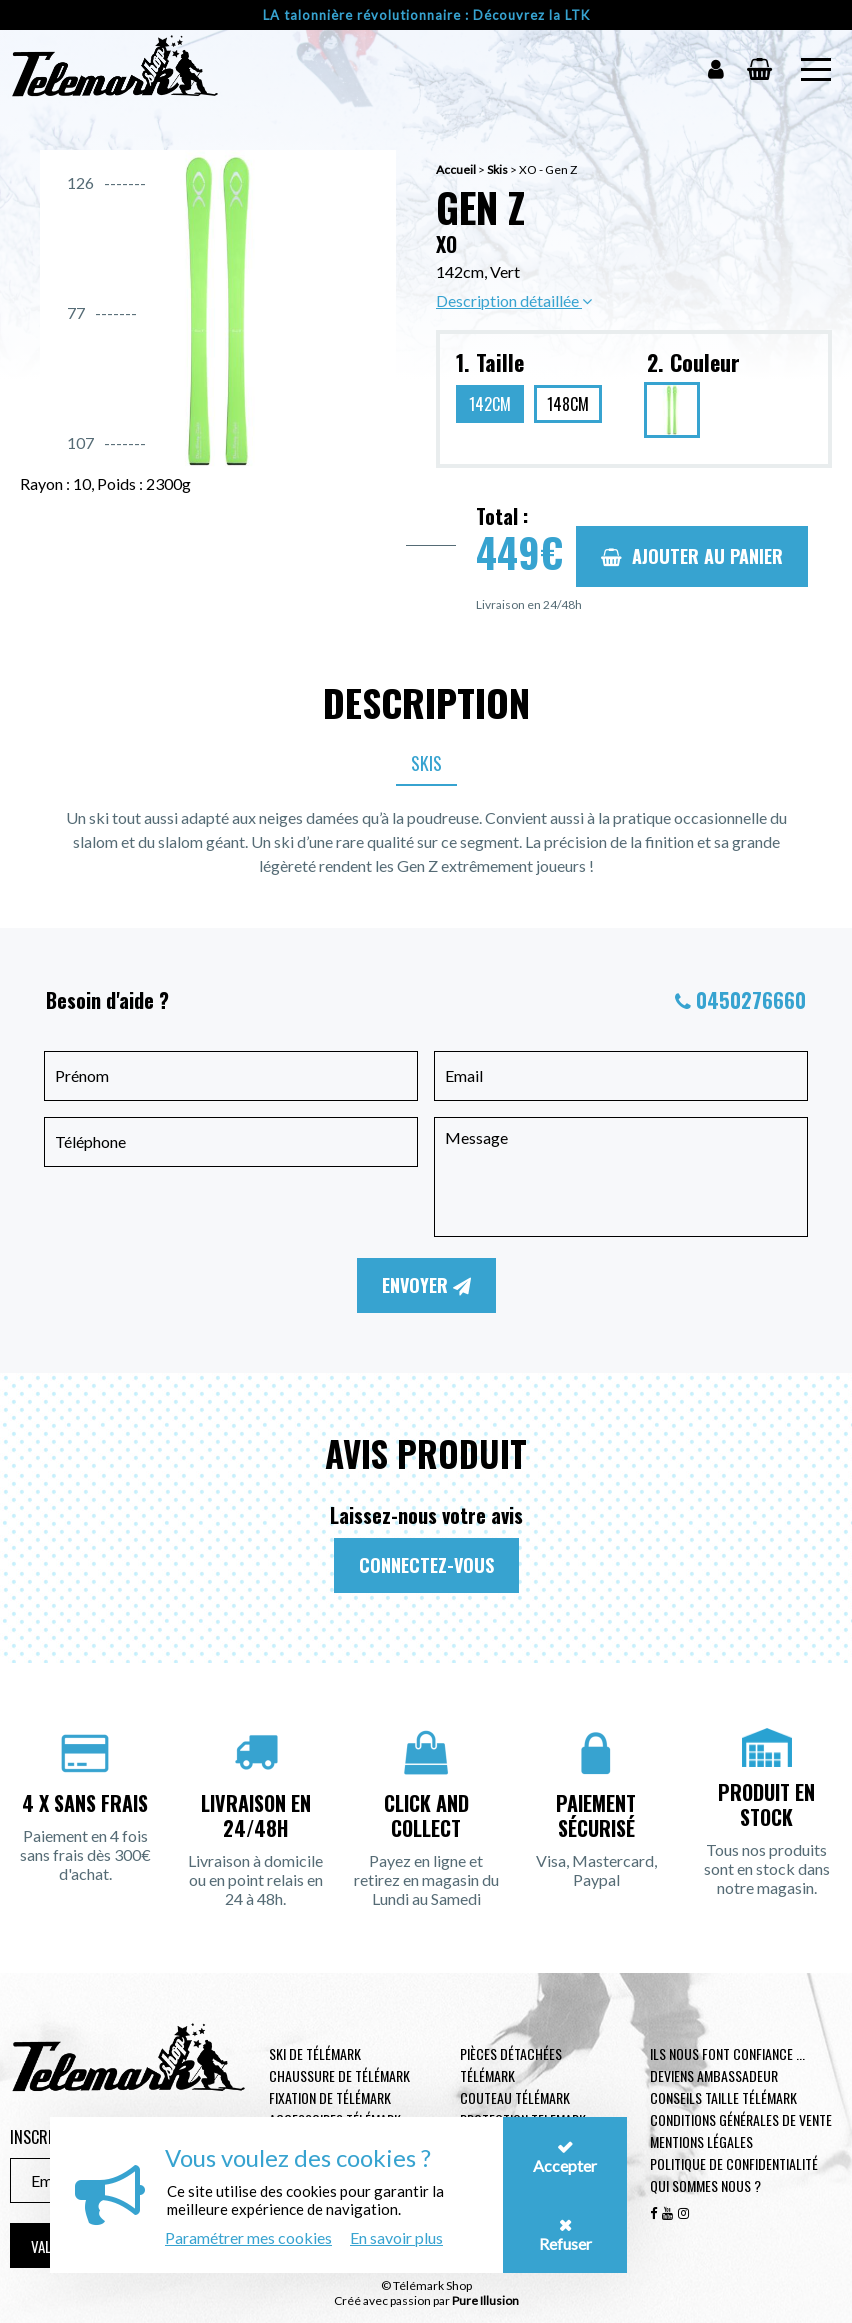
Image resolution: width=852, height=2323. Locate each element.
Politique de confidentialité (734, 2163)
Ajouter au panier (692, 556)
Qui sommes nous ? (705, 2185)
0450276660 (751, 1000)
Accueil (456, 169)
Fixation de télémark (330, 2097)
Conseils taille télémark (723, 2097)
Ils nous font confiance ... (727, 2053)
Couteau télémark (515, 2097)
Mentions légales (701, 2141)
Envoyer (426, 1285)
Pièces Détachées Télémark (511, 2064)
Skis (497, 169)
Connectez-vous (426, 1565)
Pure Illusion (485, 2300)
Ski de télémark (315, 2053)
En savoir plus (396, 2237)
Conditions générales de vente (741, 2119)
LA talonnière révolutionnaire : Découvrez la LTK (426, 15)
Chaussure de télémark (339, 2075)
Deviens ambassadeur (714, 2075)
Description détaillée (514, 300)
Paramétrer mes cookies (248, 2237)
